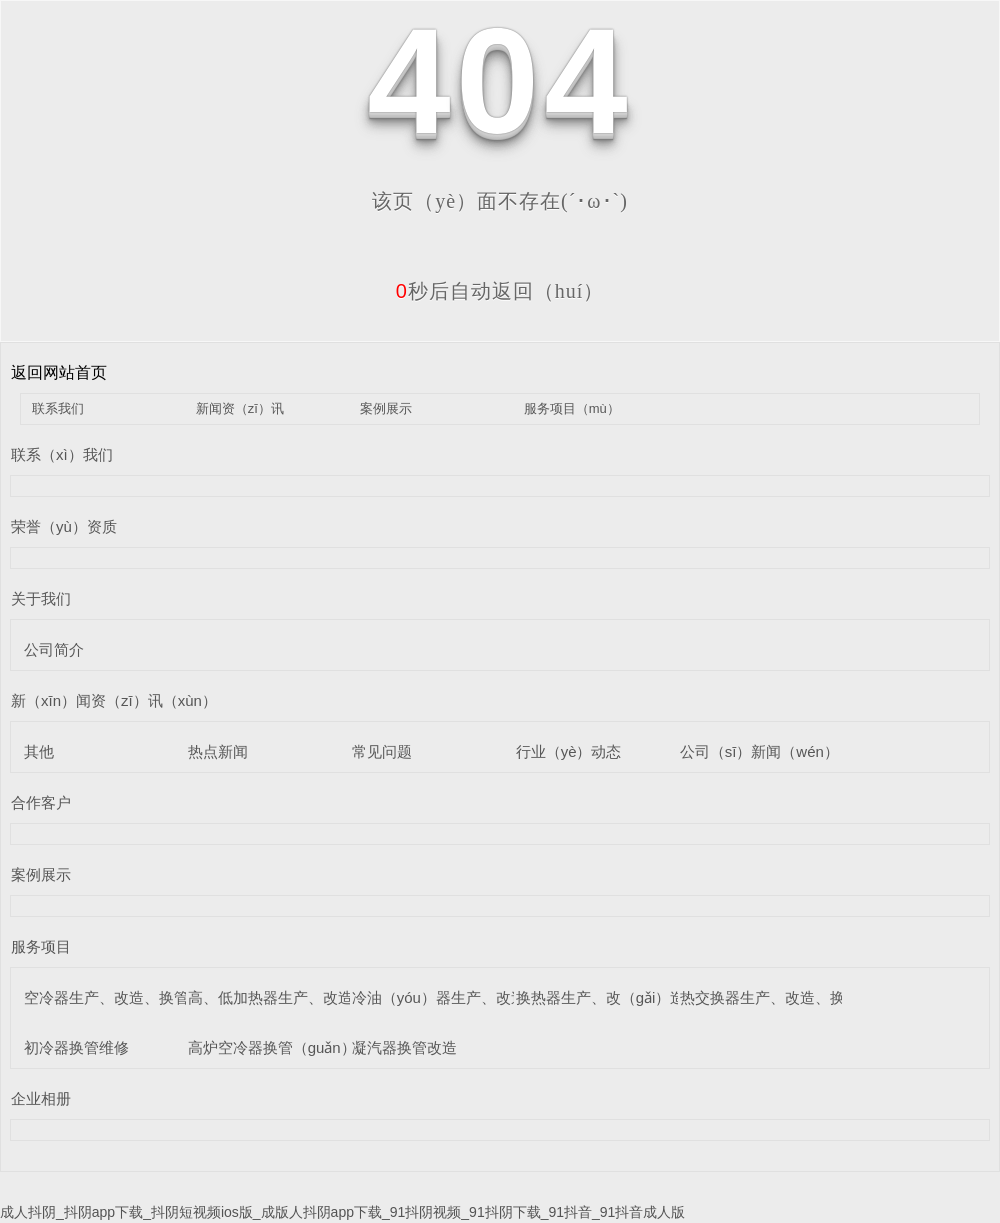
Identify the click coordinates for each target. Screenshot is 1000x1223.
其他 (39, 751)
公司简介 (54, 649)
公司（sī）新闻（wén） (759, 751)
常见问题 (382, 751)
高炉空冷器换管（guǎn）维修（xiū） (311, 1047)
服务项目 (41, 946)
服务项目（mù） (572, 408)
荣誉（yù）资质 (64, 526)
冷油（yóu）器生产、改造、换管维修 (476, 997)
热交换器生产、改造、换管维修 (785, 997)
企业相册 (41, 1098)
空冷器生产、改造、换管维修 (121, 997)
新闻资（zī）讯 (240, 408)
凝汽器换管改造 (404, 1047)
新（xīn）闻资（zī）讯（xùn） (114, 700)
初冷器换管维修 (76, 1047)
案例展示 (386, 408)
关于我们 (41, 598)
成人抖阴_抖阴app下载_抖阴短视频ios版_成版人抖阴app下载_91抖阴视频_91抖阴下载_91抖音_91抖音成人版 (342, 1212)
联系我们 (58, 408)
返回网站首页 (59, 372)
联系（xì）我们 (62, 454)
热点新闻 (218, 751)
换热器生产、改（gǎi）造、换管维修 (638, 997)
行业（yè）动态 (569, 751)
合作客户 (41, 802)
